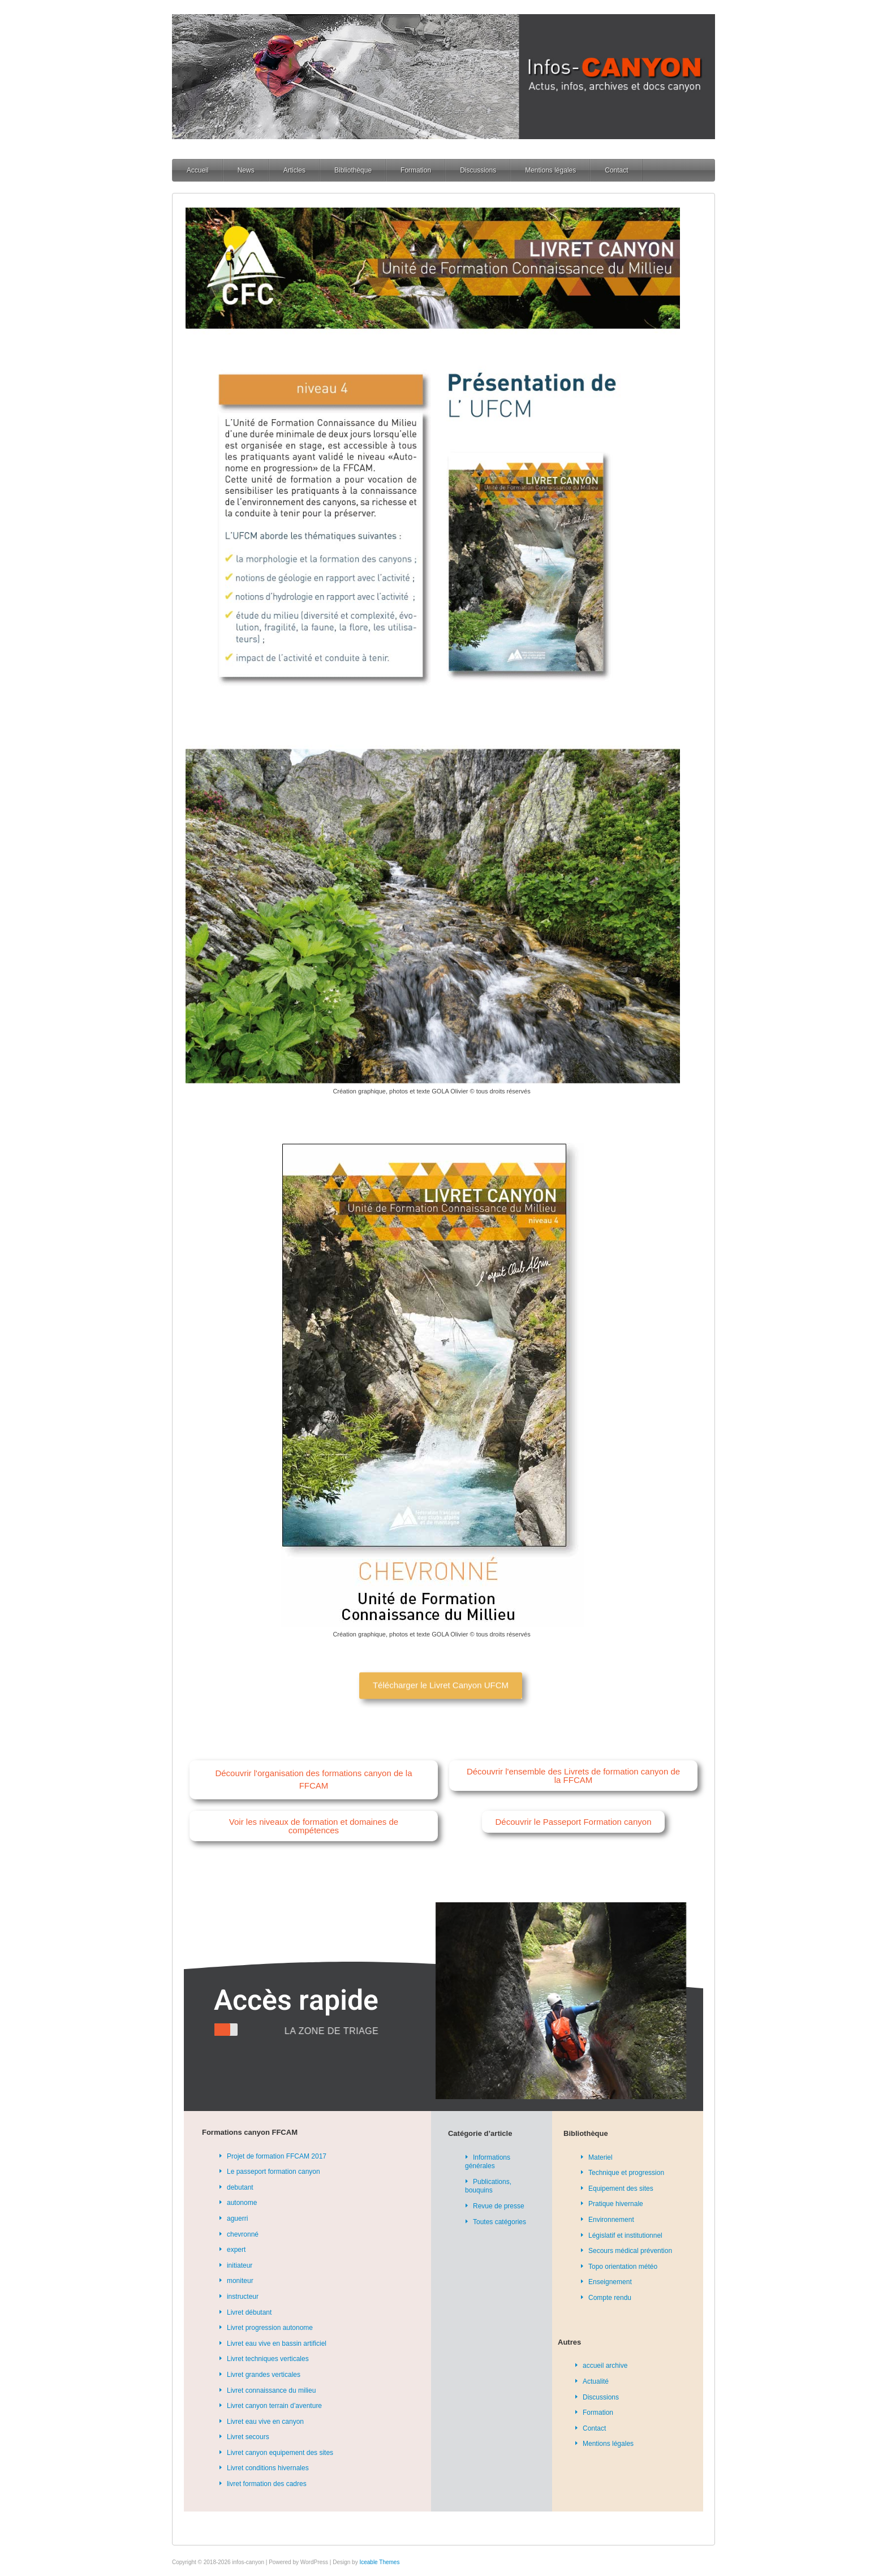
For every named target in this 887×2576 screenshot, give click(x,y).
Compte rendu (609, 2298)
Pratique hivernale (615, 2204)
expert (236, 2250)
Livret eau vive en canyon (265, 2422)
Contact (616, 170)
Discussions (478, 170)
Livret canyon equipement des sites (280, 2453)
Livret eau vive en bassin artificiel (276, 2343)
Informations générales (487, 2161)
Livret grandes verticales (263, 2375)
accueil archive (605, 2366)
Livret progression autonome (270, 2328)
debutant (240, 2187)
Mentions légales (550, 170)
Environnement (611, 2220)
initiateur (239, 2265)
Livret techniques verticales (268, 2359)
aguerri (237, 2218)
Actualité (596, 2381)
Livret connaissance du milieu (271, 2390)
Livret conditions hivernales (268, 2468)
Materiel (600, 2157)
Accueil (198, 170)
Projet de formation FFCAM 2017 (276, 2156)
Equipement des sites (620, 2188)
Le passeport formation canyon (273, 2172)
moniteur (240, 2281)
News (246, 170)
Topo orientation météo (622, 2267)
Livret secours (248, 2437)
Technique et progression (626, 2173)
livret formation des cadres (267, 2484)
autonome (242, 2203)
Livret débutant (249, 2312)
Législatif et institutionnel (625, 2235)
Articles (294, 170)
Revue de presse (498, 2206)
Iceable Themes (379, 2562)
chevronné (243, 2234)
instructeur (243, 2297)
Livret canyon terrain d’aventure (274, 2406)
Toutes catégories (499, 2222)
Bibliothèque (353, 170)
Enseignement (610, 2282)
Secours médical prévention (630, 2251)
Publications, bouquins (488, 2186)
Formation (416, 170)
